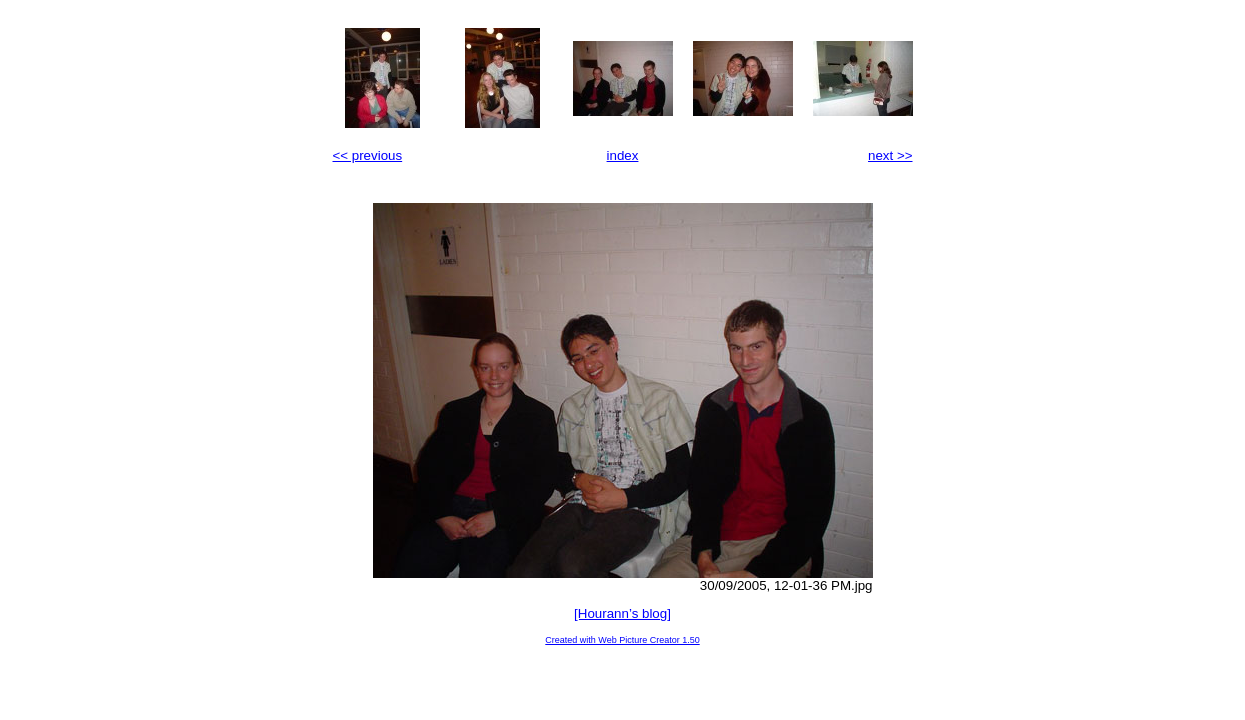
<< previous (368, 155)
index (623, 155)
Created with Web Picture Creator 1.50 (622, 640)
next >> (890, 155)
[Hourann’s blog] (622, 613)
